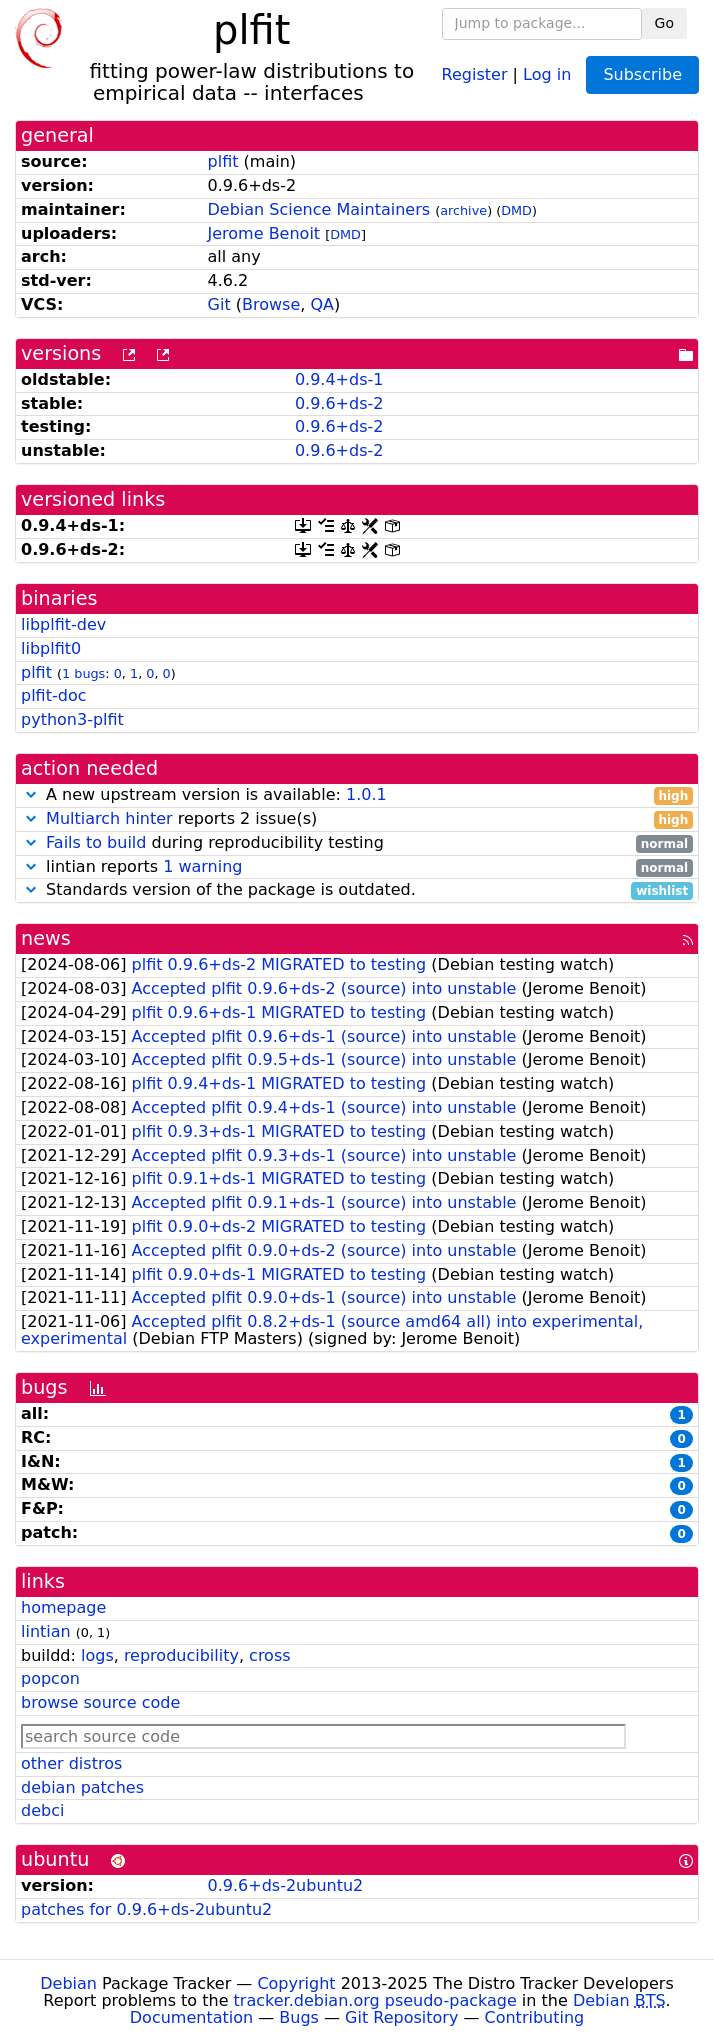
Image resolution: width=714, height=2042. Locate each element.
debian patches (82, 1787)
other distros (71, 1763)
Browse (271, 304)
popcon (50, 1678)
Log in (547, 73)
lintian (46, 1631)
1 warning (202, 866)
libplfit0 (51, 648)
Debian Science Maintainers (319, 209)
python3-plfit (72, 719)
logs (97, 1655)
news (46, 938)
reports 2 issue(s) (357, 819)
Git (219, 304)
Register (475, 73)
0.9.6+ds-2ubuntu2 (286, 1885)
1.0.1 (366, 794)
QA (322, 304)
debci (42, 1810)
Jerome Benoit (264, 233)
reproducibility (181, 1655)
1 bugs (83, 673)
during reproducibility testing (357, 843)
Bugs (299, 2017)
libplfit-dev (63, 624)
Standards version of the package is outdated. (357, 890)
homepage (63, 1607)
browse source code (100, 1702)
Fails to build (96, 842)
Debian (68, 1983)
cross (269, 1655)
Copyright (296, 1983)
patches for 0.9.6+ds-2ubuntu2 (146, 1909)
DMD (516, 210)
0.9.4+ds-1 (339, 379)
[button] (31, 794)
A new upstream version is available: (357, 795)
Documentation (191, 2017)
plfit (223, 161)
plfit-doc (53, 695)
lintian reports (357, 867)
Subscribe (642, 74)
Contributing (535, 2017)
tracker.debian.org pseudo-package (375, 2000)
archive (463, 210)
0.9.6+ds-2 (339, 403)
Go (664, 23)
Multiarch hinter (109, 818)
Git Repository (401, 2017)
